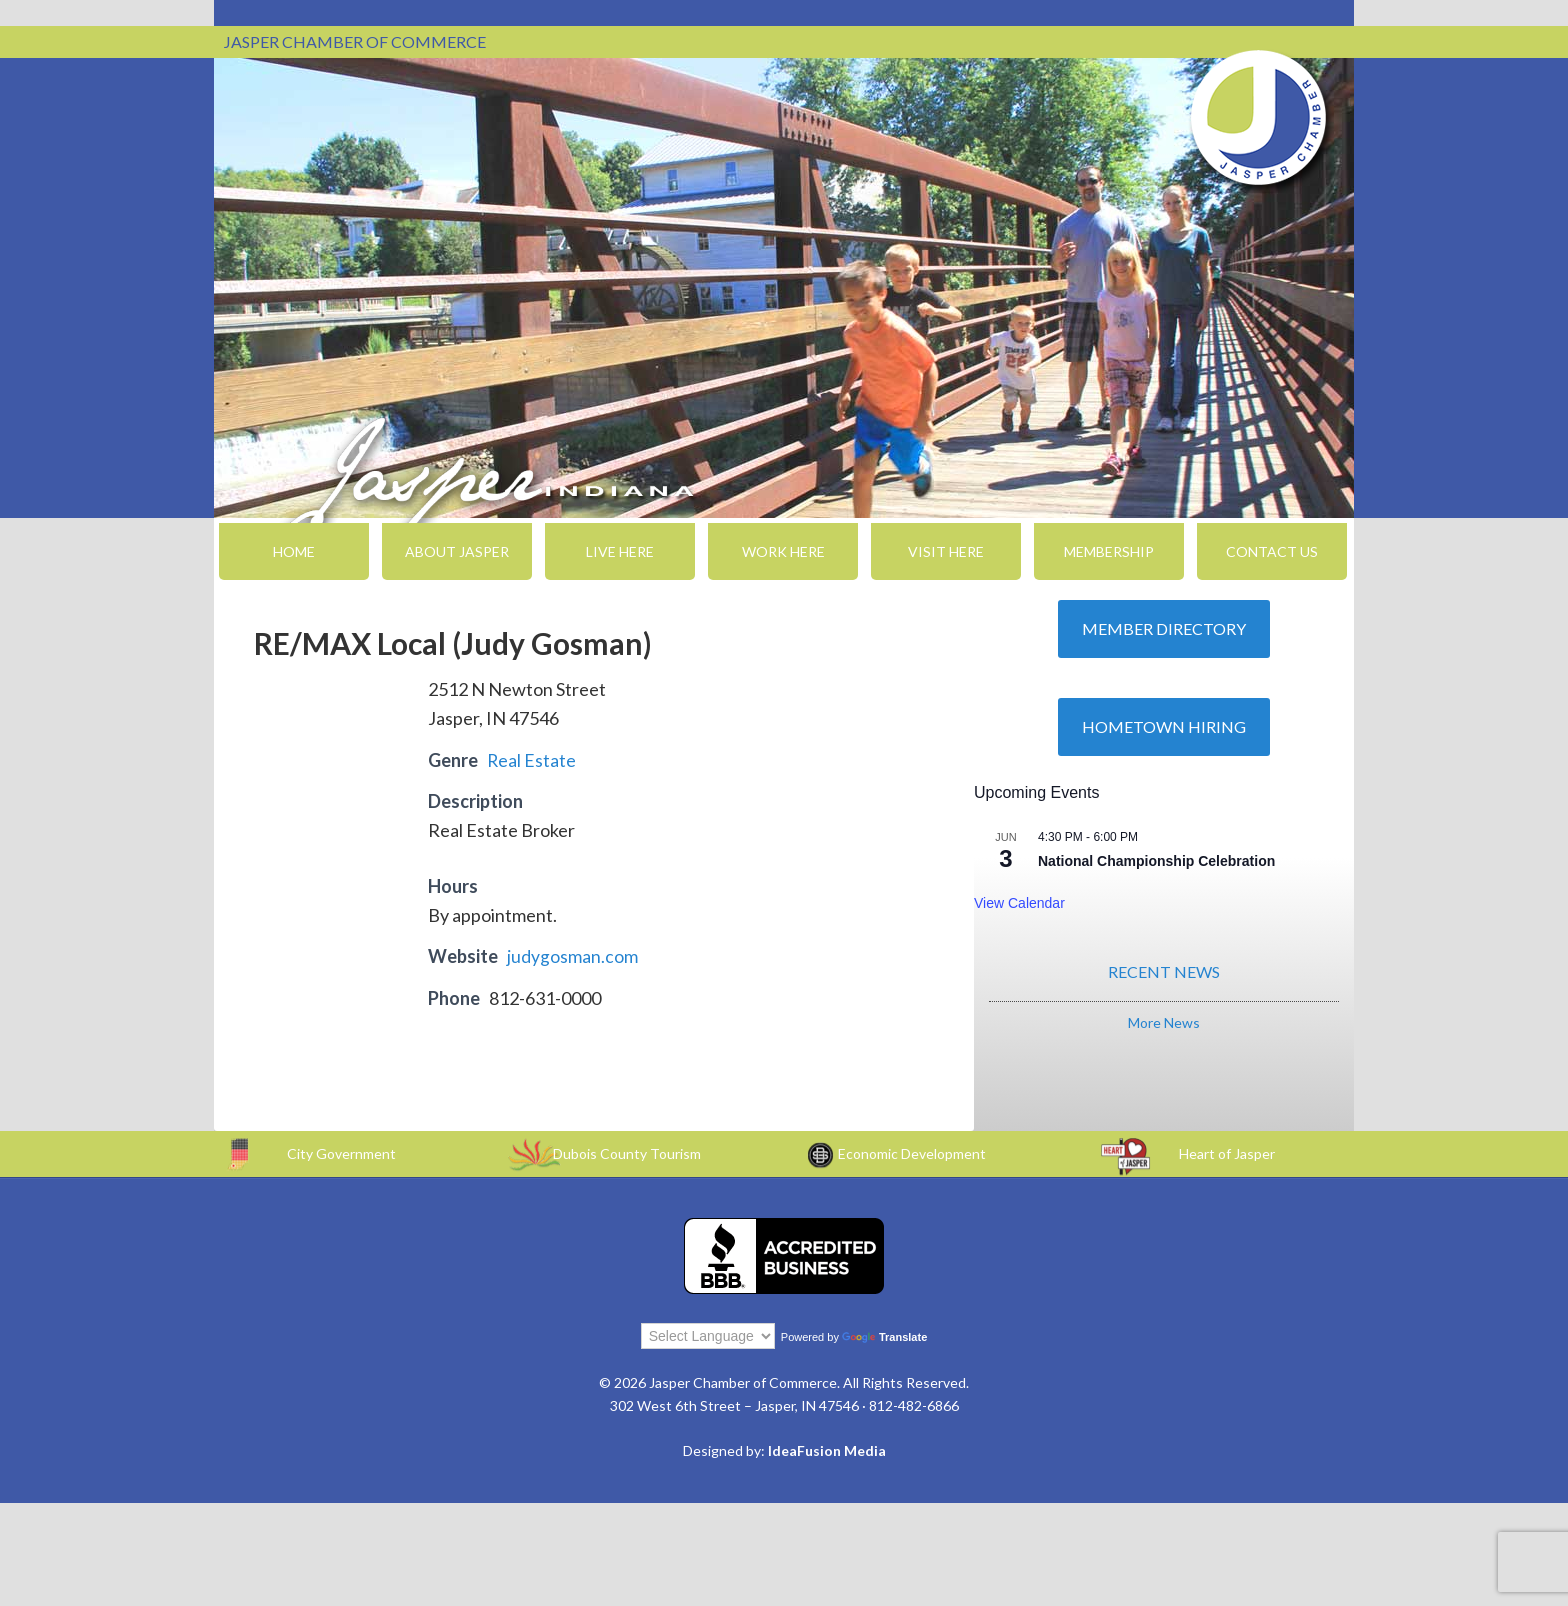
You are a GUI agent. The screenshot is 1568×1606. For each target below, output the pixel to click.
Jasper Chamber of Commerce (1259, 118)
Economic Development (912, 1152)
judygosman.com (572, 956)
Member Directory (1164, 628)
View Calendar (1019, 903)
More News (1164, 1022)
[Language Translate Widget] (708, 1336)
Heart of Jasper (1227, 1152)
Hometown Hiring (1164, 726)
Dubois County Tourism (627, 1152)
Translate (884, 1337)
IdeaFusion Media (827, 1450)
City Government (341, 1152)
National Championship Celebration (1156, 861)
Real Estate (532, 760)
